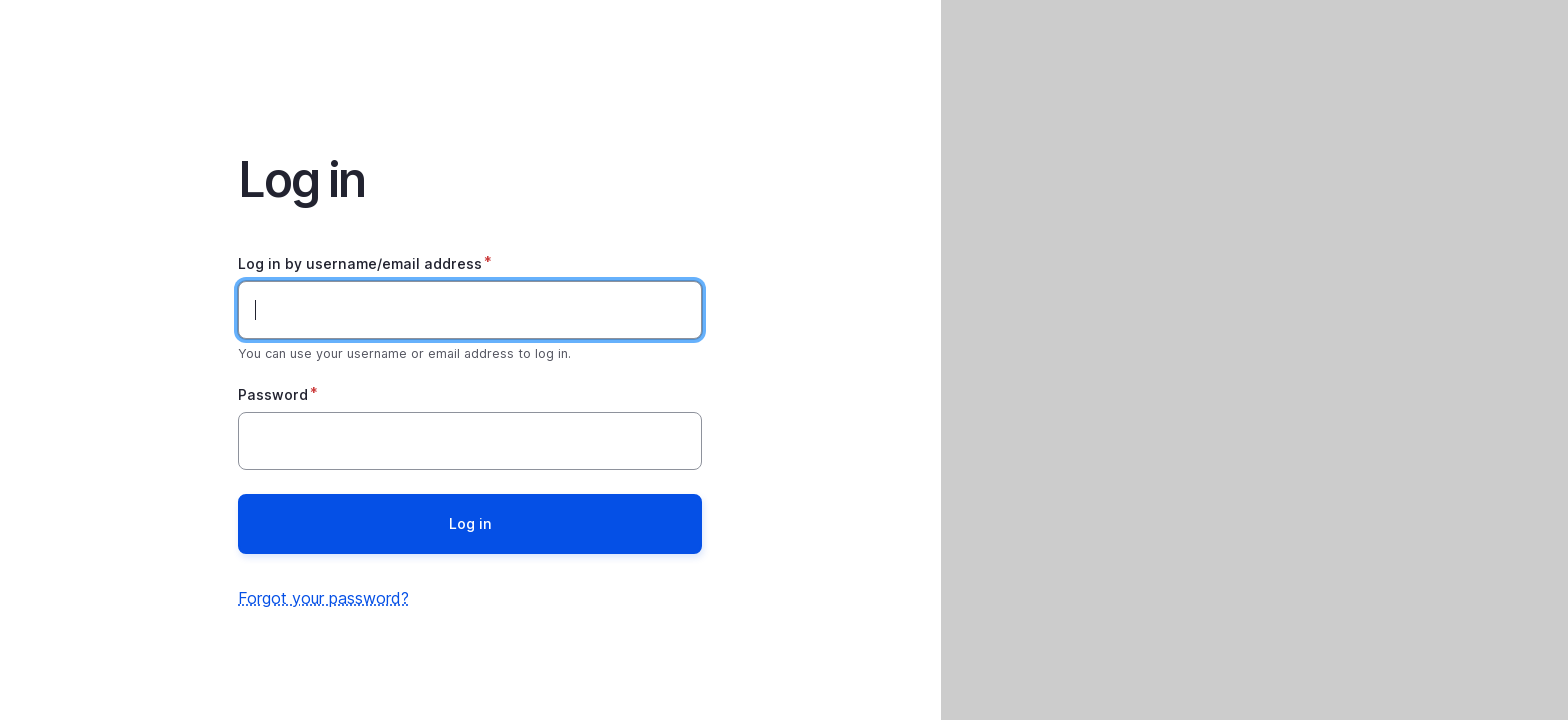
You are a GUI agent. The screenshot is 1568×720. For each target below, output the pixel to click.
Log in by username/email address (360, 263)
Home (470, 56)
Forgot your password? (323, 598)
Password (273, 394)
